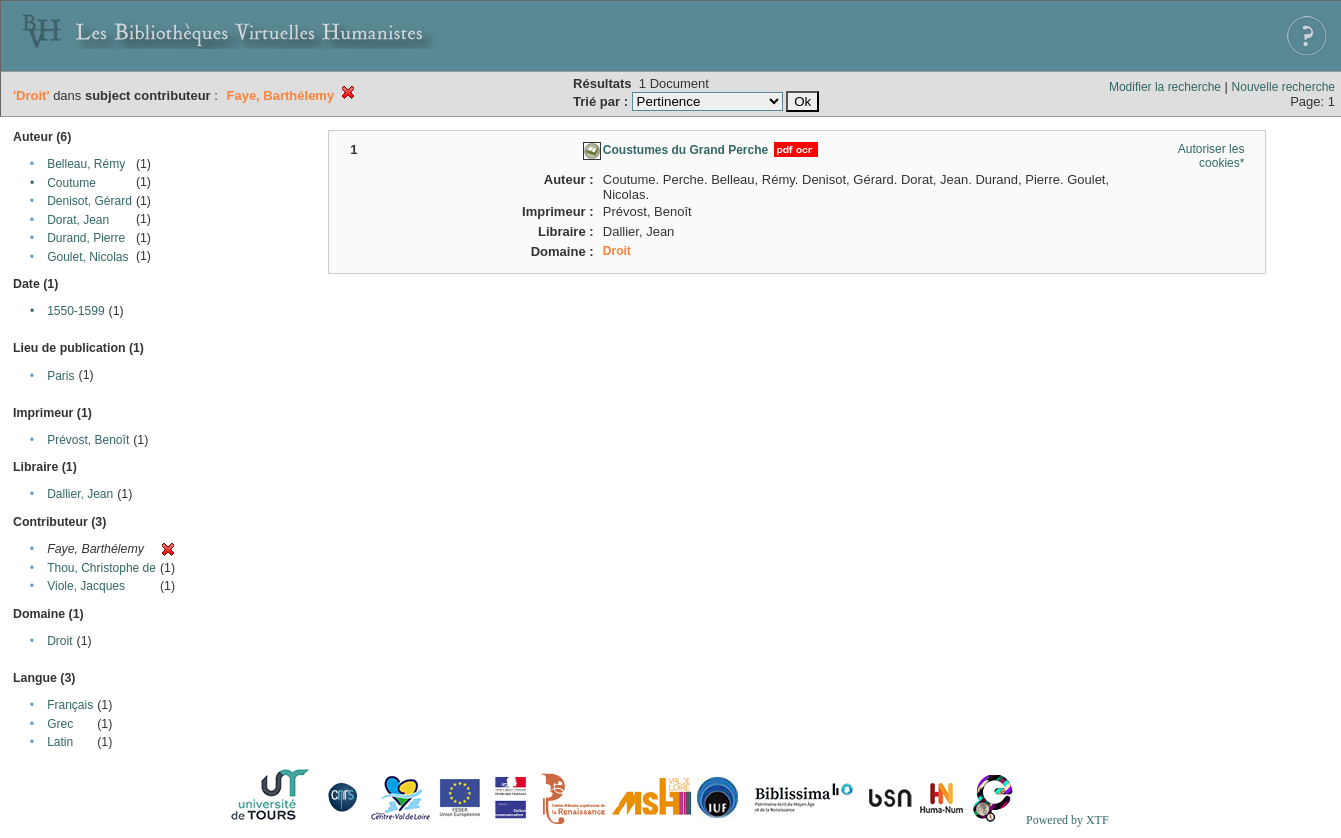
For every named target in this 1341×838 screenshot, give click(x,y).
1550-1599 (75, 311)
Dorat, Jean (78, 220)
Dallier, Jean (80, 494)
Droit (59, 641)
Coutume (71, 183)
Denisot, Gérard (89, 201)
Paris (60, 376)
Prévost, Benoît (88, 440)
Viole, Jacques (86, 586)
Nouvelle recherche (1283, 87)
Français (70, 705)
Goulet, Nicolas (87, 257)
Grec (60, 724)
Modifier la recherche (1165, 87)
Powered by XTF (1067, 820)
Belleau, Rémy (86, 164)
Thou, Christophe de (101, 568)
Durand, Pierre (86, 238)
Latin (60, 742)
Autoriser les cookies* (1211, 156)
